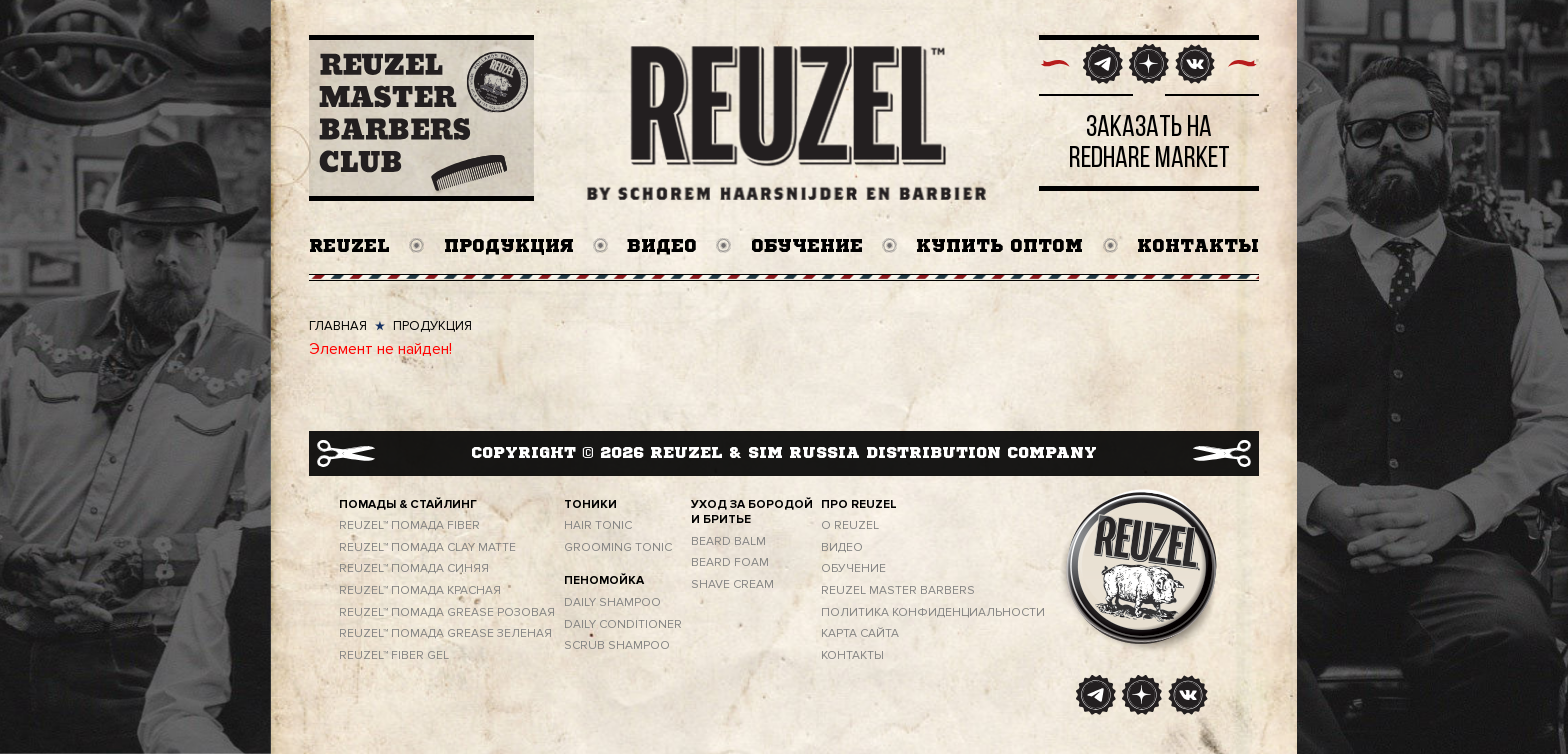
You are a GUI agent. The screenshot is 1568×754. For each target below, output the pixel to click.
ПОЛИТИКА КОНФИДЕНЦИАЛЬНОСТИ (933, 612)
